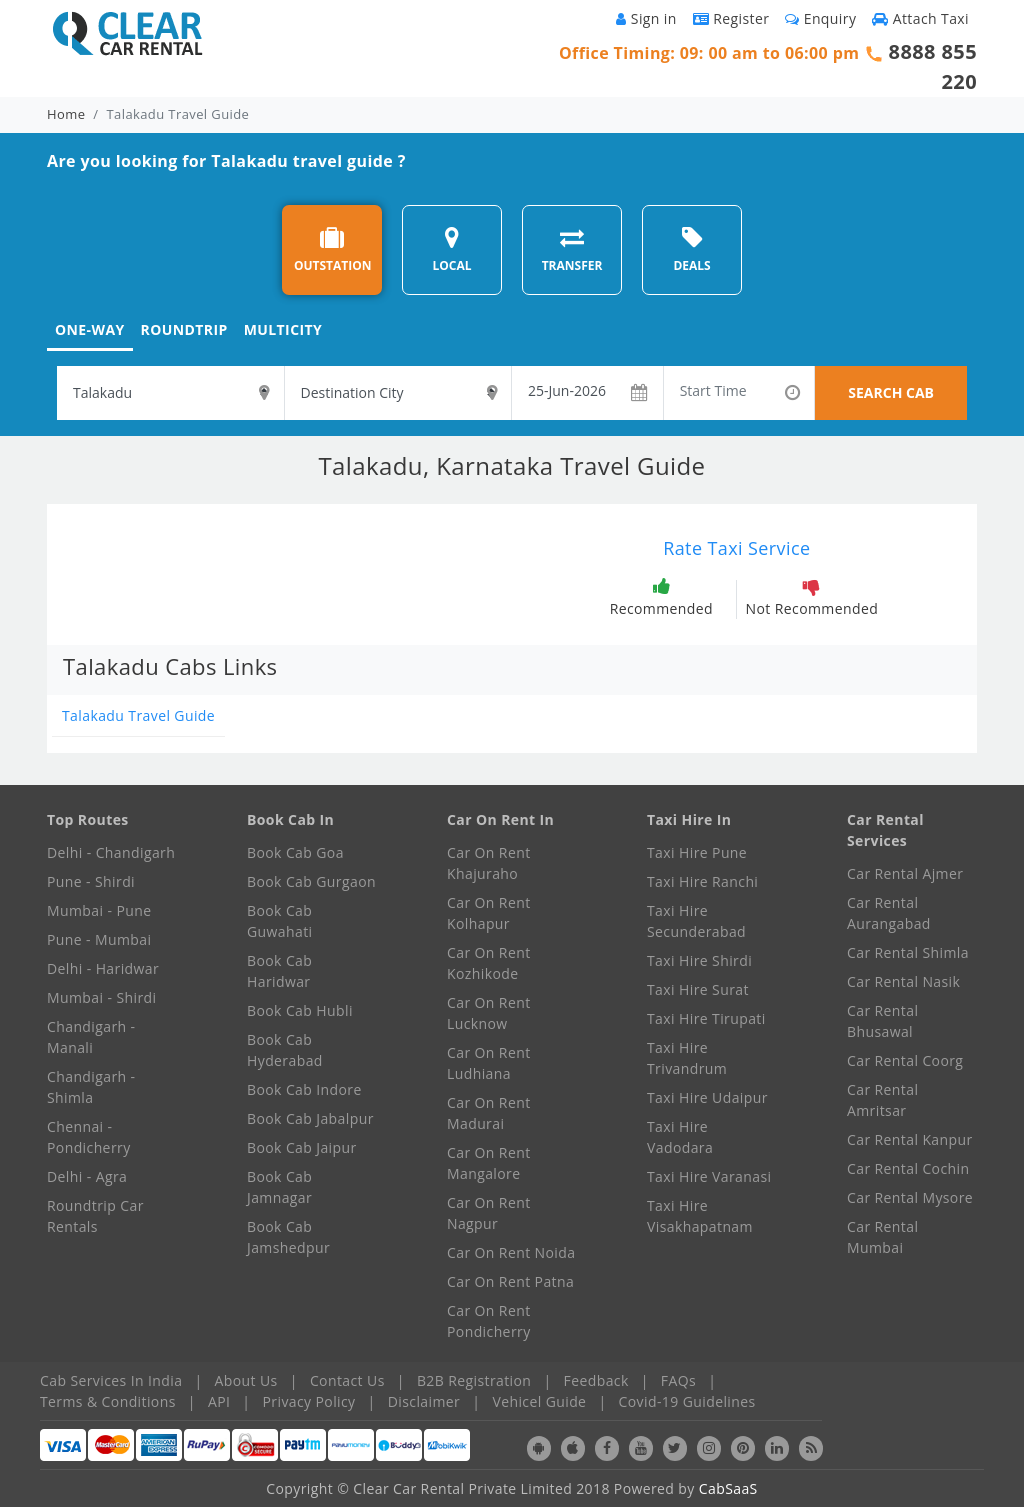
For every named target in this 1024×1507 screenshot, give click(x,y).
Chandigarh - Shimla (91, 1087)
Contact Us (347, 1380)
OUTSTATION (333, 249)
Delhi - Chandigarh (111, 852)
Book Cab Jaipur (302, 1147)
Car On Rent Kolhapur (489, 913)
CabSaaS (728, 1488)
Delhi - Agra (87, 1176)
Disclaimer (424, 1401)
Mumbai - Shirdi (101, 997)
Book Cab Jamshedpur (288, 1237)
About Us (246, 1380)
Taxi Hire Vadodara (680, 1137)
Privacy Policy (309, 1401)
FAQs (678, 1380)
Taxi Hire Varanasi (709, 1176)
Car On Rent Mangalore (489, 1163)
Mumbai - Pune (99, 910)
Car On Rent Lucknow (489, 1013)
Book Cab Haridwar (279, 971)
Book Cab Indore (304, 1089)
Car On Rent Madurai (489, 1113)
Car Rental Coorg (905, 1060)
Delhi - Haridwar (103, 968)
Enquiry (820, 18)
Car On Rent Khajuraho (489, 863)
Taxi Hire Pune (697, 852)
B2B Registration (474, 1380)
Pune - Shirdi (91, 881)
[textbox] (170, 393)
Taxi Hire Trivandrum (687, 1058)
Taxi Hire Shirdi (699, 960)
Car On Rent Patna (510, 1281)
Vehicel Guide (539, 1401)
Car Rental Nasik (903, 981)
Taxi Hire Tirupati (706, 1018)
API (219, 1401)
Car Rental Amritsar (882, 1100)
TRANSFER (572, 249)
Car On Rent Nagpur (489, 1213)
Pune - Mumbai (99, 939)
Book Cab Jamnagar (279, 1187)
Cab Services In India (111, 1380)
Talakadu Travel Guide (138, 715)
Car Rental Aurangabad (889, 913)
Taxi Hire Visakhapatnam (700, 1216)
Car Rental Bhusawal (882, 1021)
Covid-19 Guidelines (687, 1401)
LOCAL (451, 249)
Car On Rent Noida (511, 1252)
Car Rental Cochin (908, 1168)
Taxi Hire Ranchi (702, 881)
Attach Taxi (920, 18)
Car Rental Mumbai (882, 1237)
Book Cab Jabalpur (310, 1118)
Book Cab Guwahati (279, 921)
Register (731, 18)
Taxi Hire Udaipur (707, 1097)
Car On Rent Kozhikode (489, 963)
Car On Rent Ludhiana (489, 1063)
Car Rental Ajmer (905, 873)
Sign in (646, 18)
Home (66, 114)
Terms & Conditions (108, 1401)
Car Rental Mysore (910, 1197)
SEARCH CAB (891, 392)
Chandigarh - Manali (91, 1037)
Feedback (596, 1380)
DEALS (691, 249)
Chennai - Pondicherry (89, 1137)
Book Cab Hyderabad (285, 1050)
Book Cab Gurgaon (311, 881)
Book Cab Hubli (300, 1010)
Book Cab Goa (295, 852)
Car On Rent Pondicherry (489, 1321)
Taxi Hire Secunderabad (696, 921)
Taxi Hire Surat (698, 989)
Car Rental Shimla (908, 952)
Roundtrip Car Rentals (95, 1216)
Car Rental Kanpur (910, 1139)
